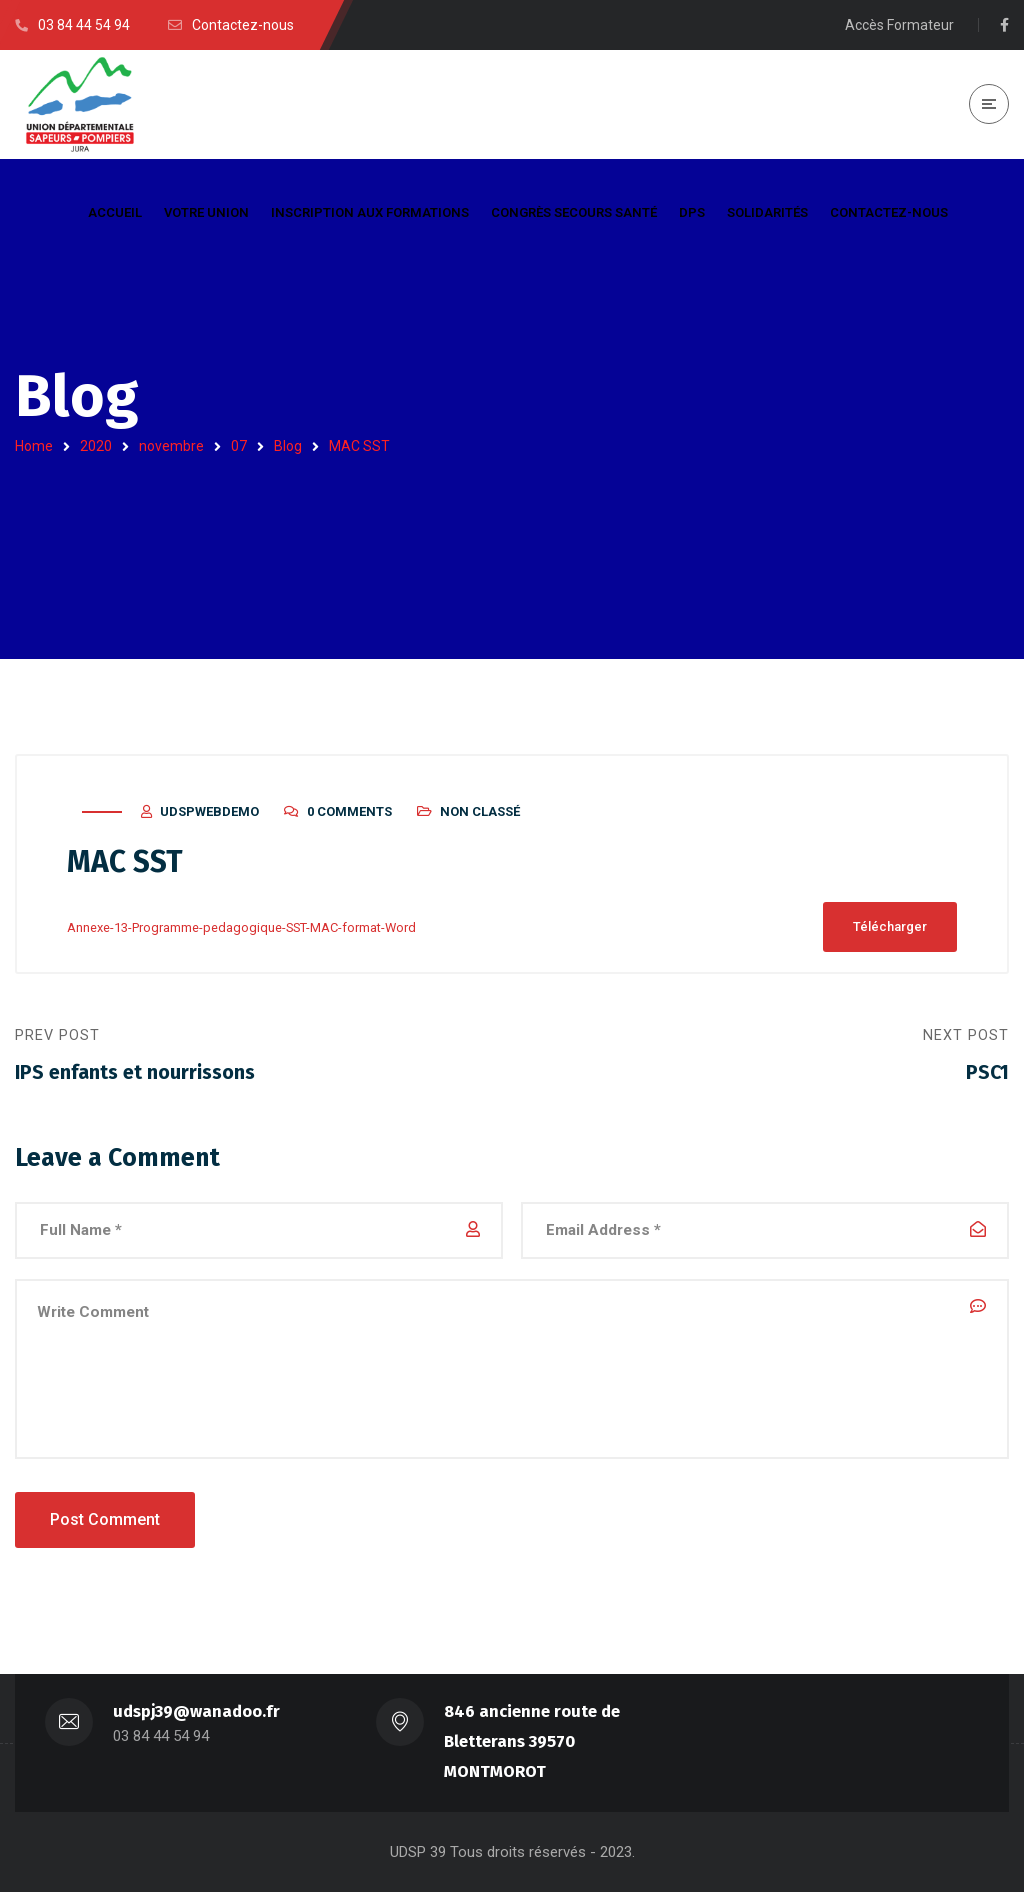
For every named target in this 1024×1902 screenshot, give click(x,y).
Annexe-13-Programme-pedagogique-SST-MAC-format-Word (241, 931)
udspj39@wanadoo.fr (197, 1721)
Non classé (480, 816)
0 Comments (349, 816)
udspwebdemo (209, 816)
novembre (171, 446)
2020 (96, 446)
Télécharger (890, 931)
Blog (288, 446)
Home (34, 446)
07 (239, 446)
